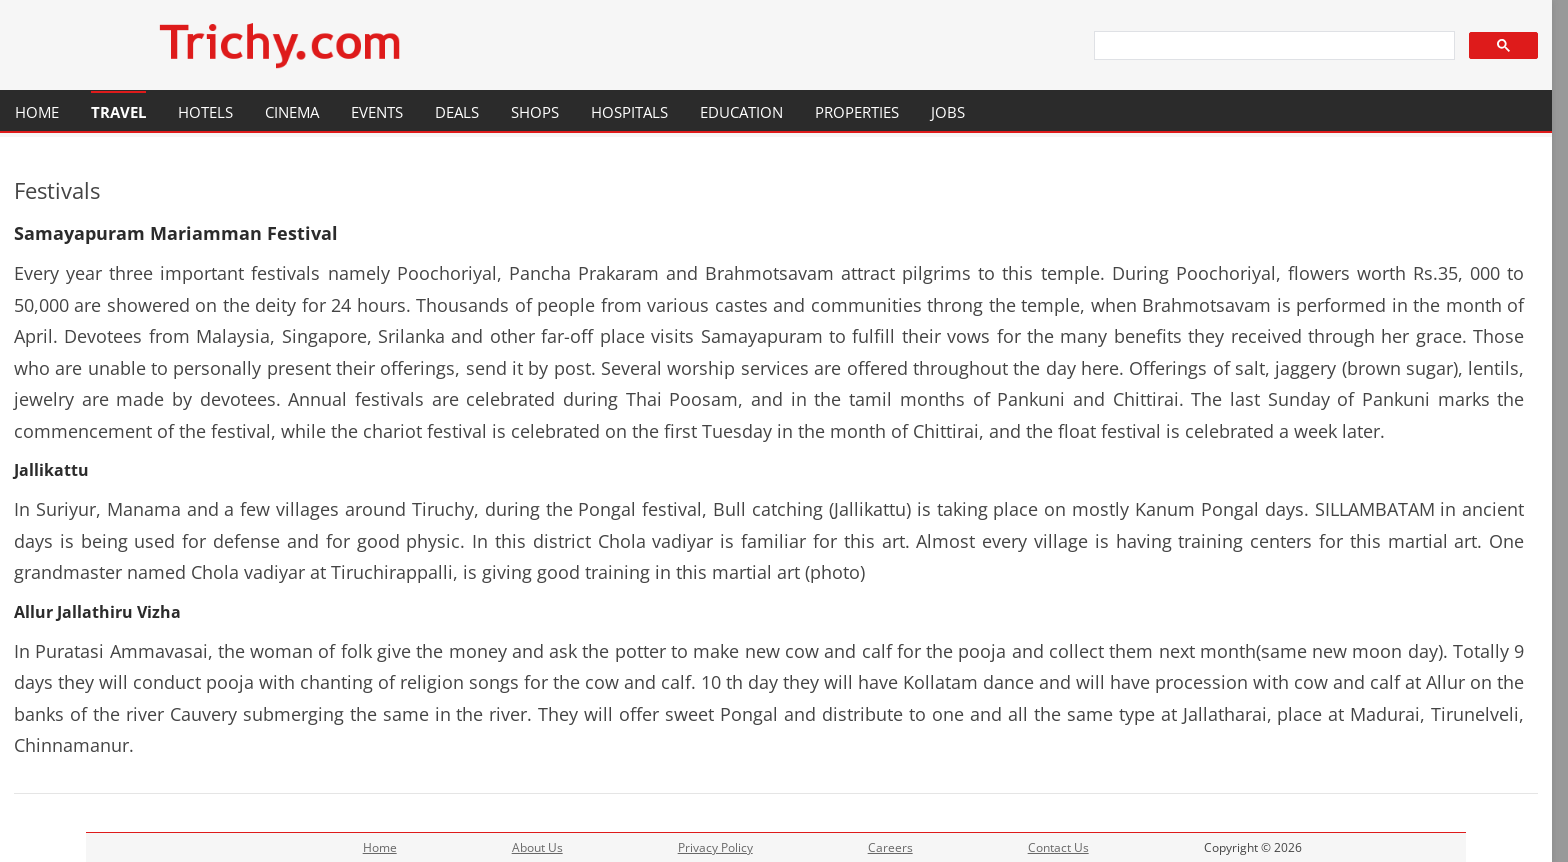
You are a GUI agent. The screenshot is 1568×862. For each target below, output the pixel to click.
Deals (457, 112)
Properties (857, 112)
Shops (535, 112)
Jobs (948, 112)
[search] (1273, 46)
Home (37, 112)
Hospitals (629, 112)
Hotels (205, 112)
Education (741, 112)
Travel (118, 112)
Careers (890, 847)
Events (377, 112)
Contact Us (1058, 847)
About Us (537, 847)
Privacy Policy (715, 847)
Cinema (292, 112)
